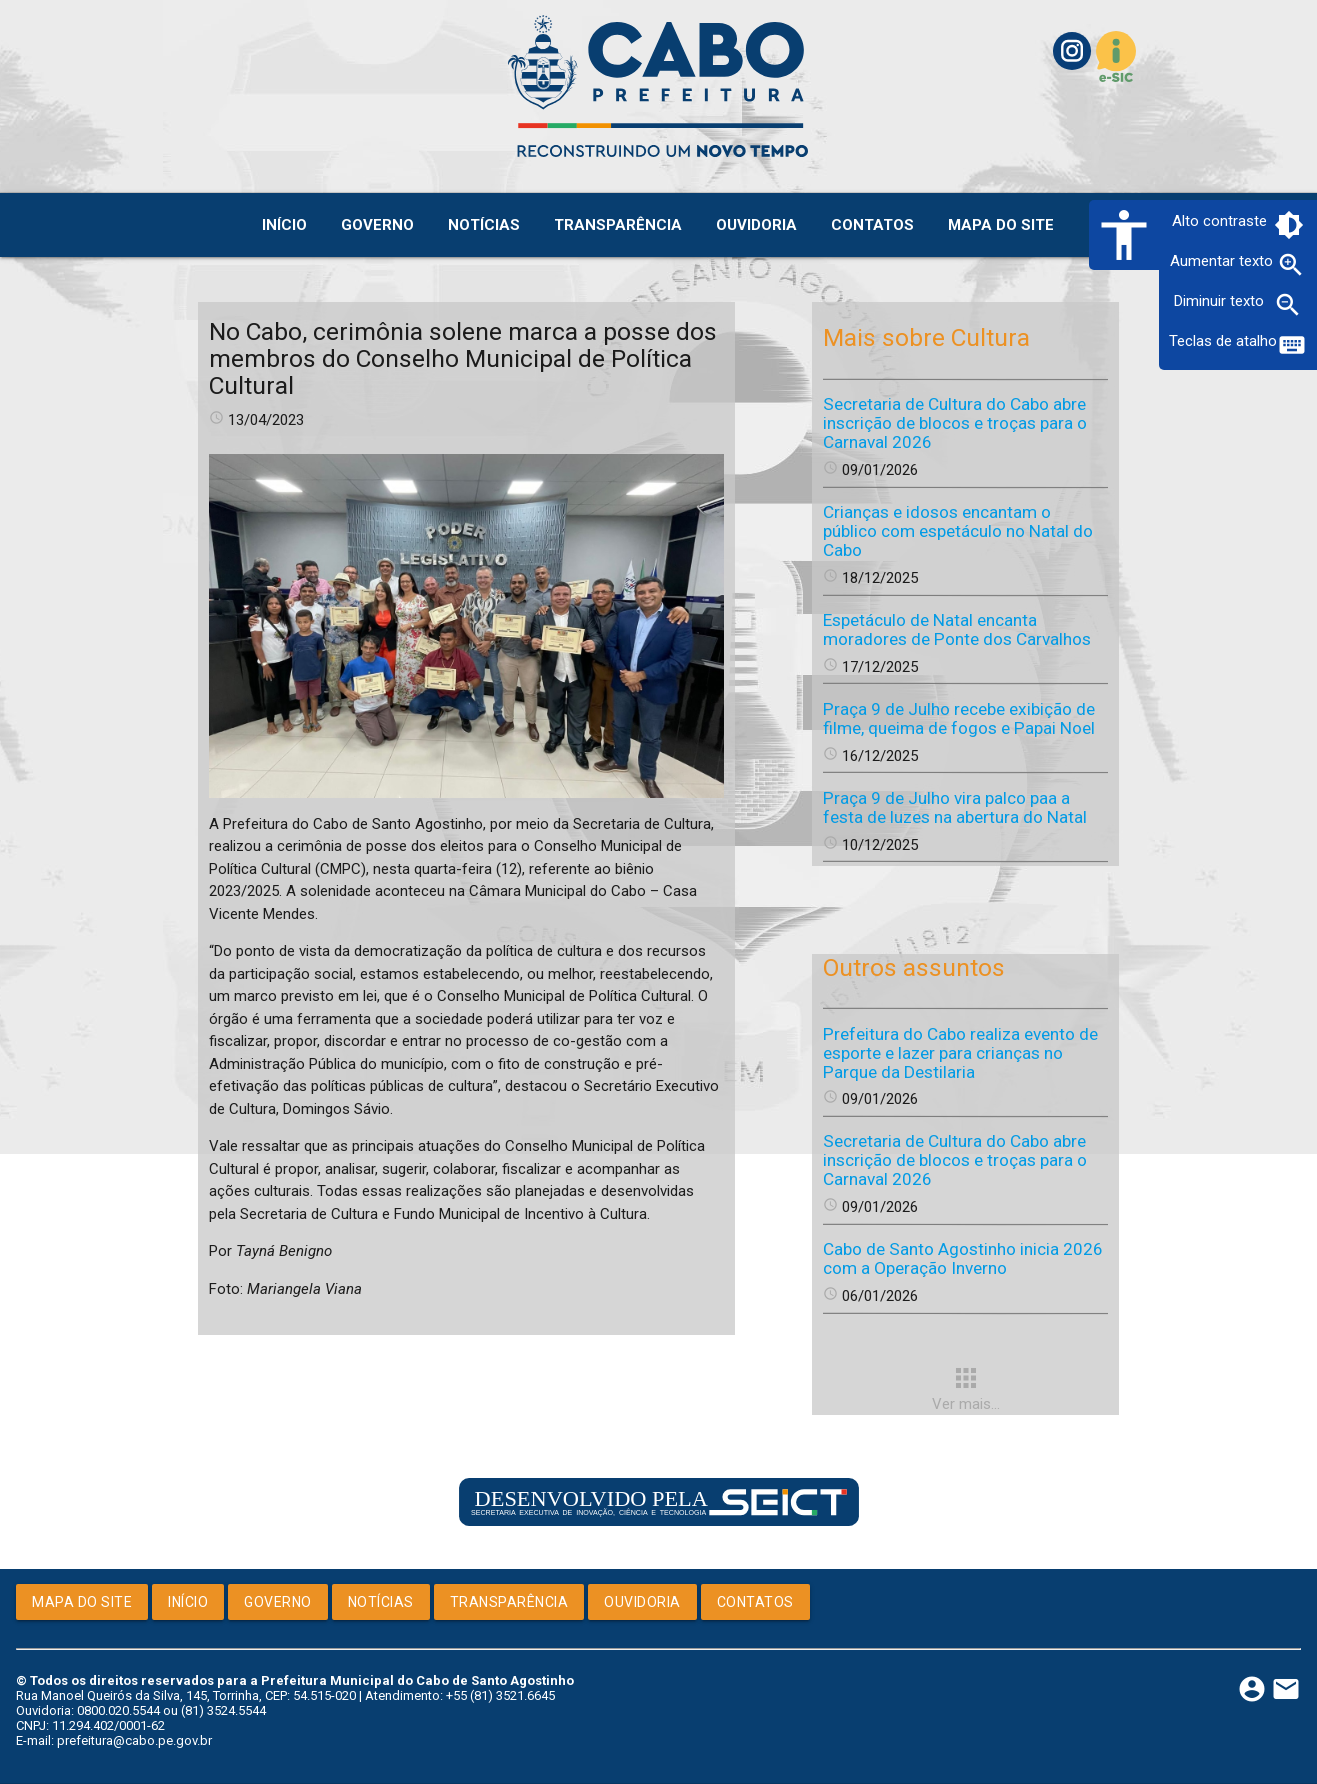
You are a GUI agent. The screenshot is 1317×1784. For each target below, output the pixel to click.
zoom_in (1291, 265)
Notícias (381, 1602)
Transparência (509, 1602)
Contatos (755, 1602)
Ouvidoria (642, 1602)
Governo (278, 1602)
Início (188, 1602)
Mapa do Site (82, 1602)
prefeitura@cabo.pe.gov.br (134, 1740)
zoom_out (1288, 305)
